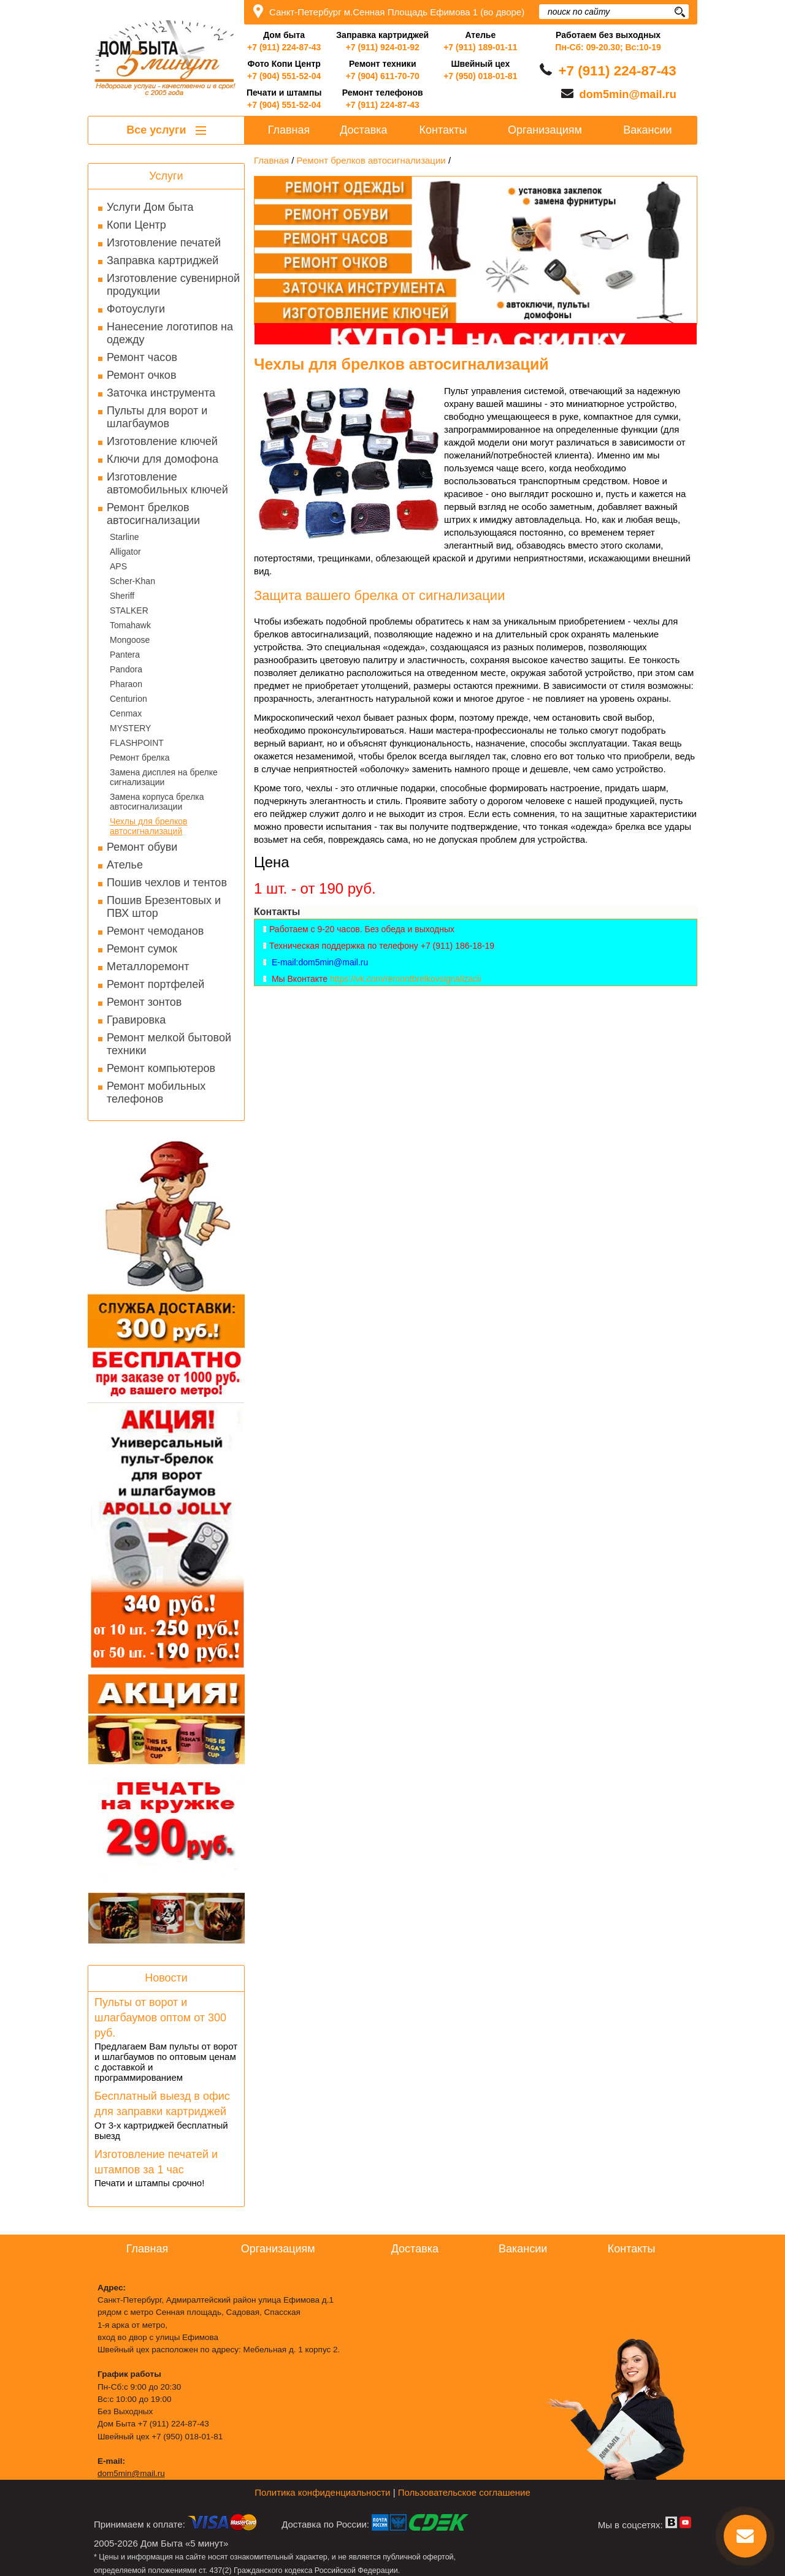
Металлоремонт (148, 966)
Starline (124, 537)
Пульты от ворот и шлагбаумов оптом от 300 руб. (160, 2017)
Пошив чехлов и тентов (167, 882)
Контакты (443, 130)
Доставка (363, 130)
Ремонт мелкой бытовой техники (169, 1044)
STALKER (129, 610)
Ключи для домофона (162, 459)
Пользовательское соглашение (464, 2492)
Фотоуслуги (136, 309)
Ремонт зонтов (144, 1002)
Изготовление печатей (164, 243)
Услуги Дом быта (150, 207)
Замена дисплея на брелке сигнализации (164, 777)
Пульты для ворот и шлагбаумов (157, 417)
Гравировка (136, 1020)
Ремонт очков (141, 375)
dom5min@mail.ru (628, 94)
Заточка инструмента (161, 393)
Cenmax (126, 713)
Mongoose (130, 640)
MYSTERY (130, 728)
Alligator (125, 552)
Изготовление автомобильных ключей (167, 483)
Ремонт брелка (139, 757)
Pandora (126, 669)
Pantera (125, 654)
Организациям (545, 130)
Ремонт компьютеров (161, 1068)
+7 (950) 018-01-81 (480, 76)
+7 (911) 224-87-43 (284, 47)
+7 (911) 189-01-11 (480, 47)
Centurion (128, 699)
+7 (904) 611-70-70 (382, 76)
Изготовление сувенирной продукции (173, 284)
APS (118, 566)
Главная (289, 130)
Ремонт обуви (142, 847)
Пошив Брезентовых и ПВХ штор (164, 906)
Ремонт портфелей (155, 984)
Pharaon (126, 684)
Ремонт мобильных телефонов (156, 1092)
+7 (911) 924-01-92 (382, 47)
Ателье (125, 865)
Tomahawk (130, 625)
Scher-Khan (132, 581)
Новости (166, 1978)
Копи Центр (136, 225)
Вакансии (647, 130)
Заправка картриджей (162, 260)
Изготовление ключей (162, 441)
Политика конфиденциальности (322, 2492)
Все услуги (165, 130)
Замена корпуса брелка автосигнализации (157, 801)
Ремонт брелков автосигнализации (153, 513)
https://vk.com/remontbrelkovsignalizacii (405, 979)
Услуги (166, 176)
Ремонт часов (142, 357)
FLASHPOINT (137, 743)
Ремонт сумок (142, 949)
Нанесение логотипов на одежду (170, 333)
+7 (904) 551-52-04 (284, 76)
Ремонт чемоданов (155, 931)
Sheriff (122, 596)
